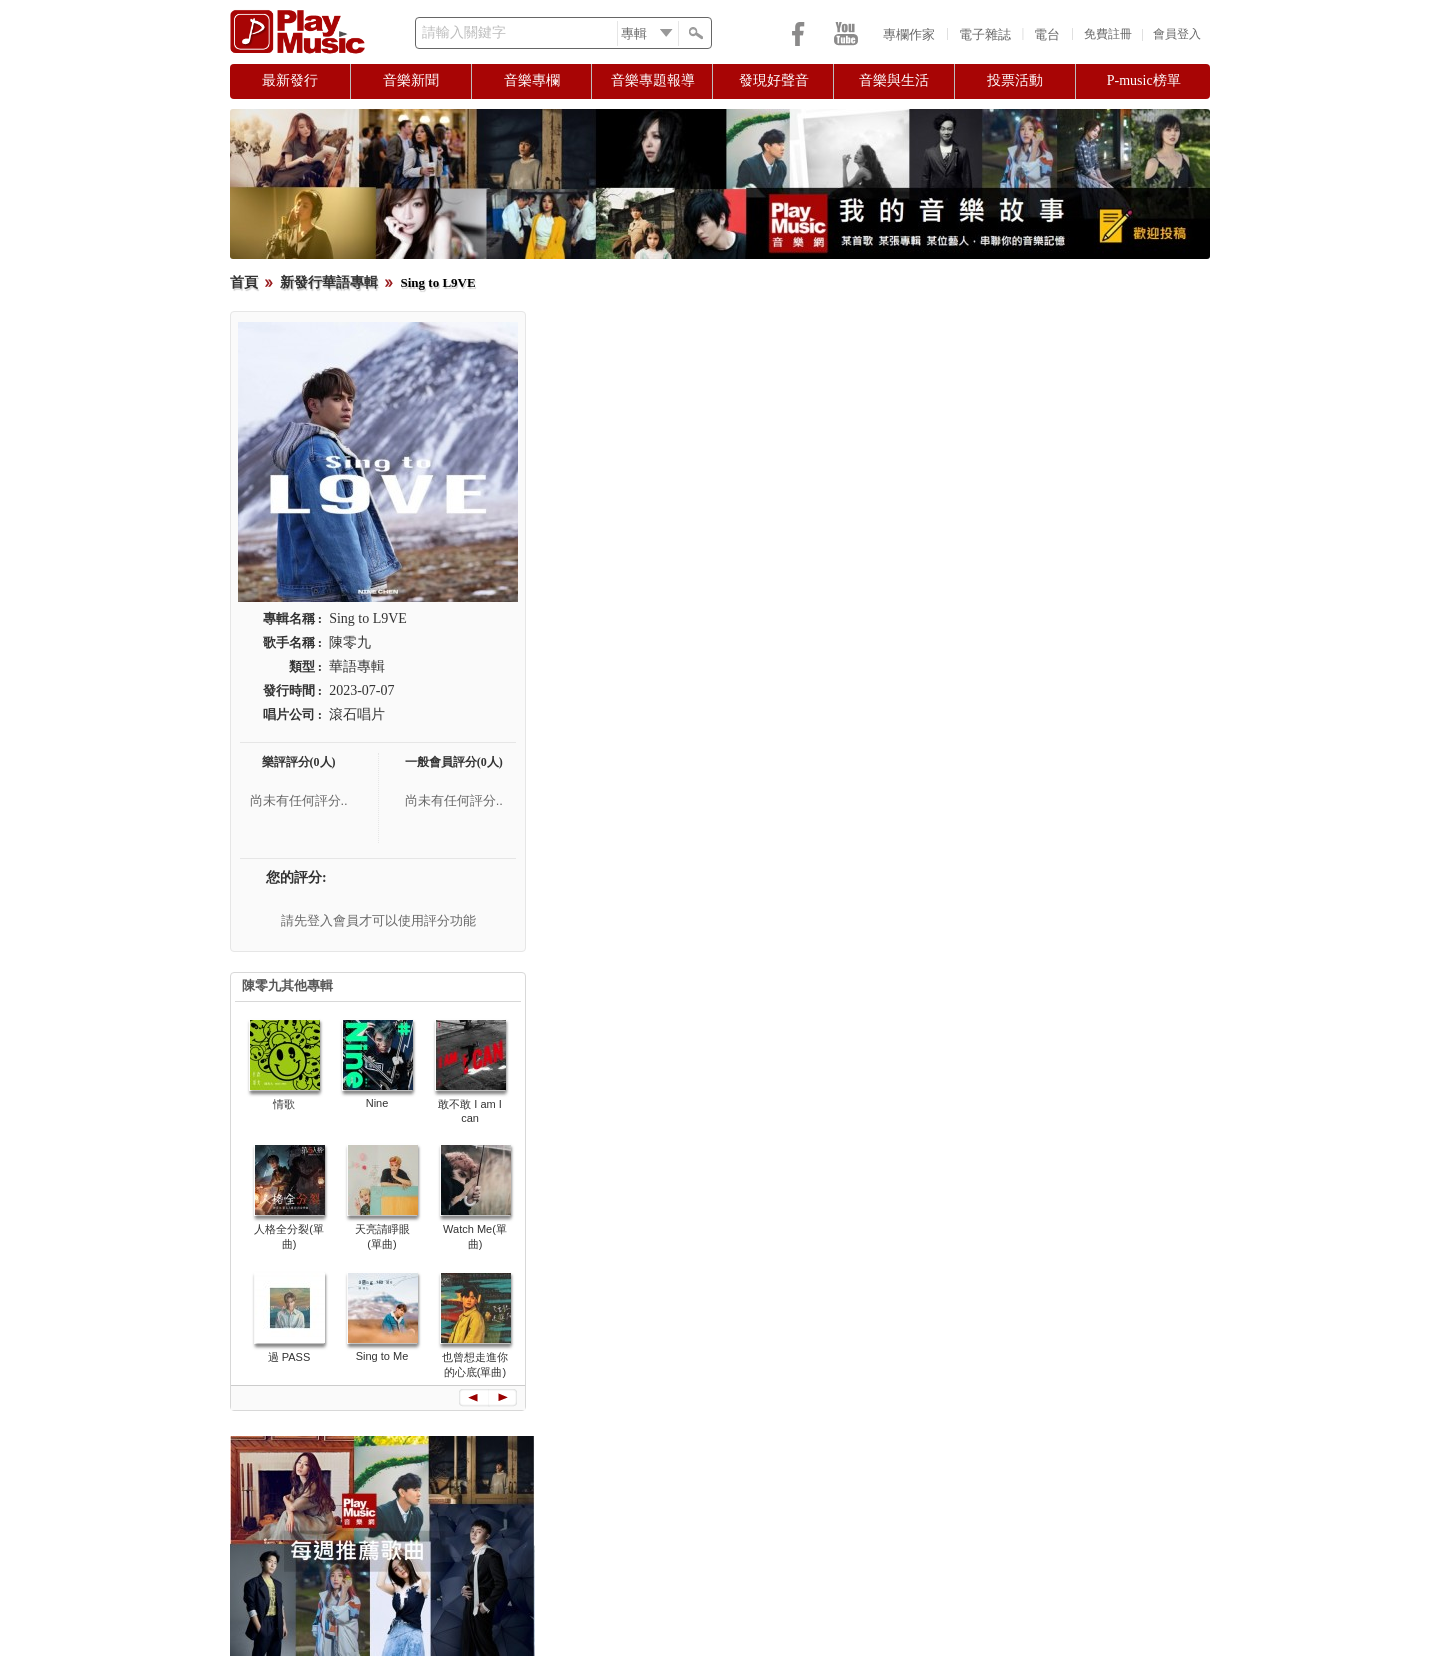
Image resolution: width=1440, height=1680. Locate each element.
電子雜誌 (985, 34)
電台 (1047, 34)
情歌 (284, 1104)
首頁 (244, 282)
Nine (377, 1103)
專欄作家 (909, 34)
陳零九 (350, 642)
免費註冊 (1108, 34)
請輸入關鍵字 (464, 32)
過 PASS (289, 1357)
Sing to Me (382, 1356)
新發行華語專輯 (329, 282)
